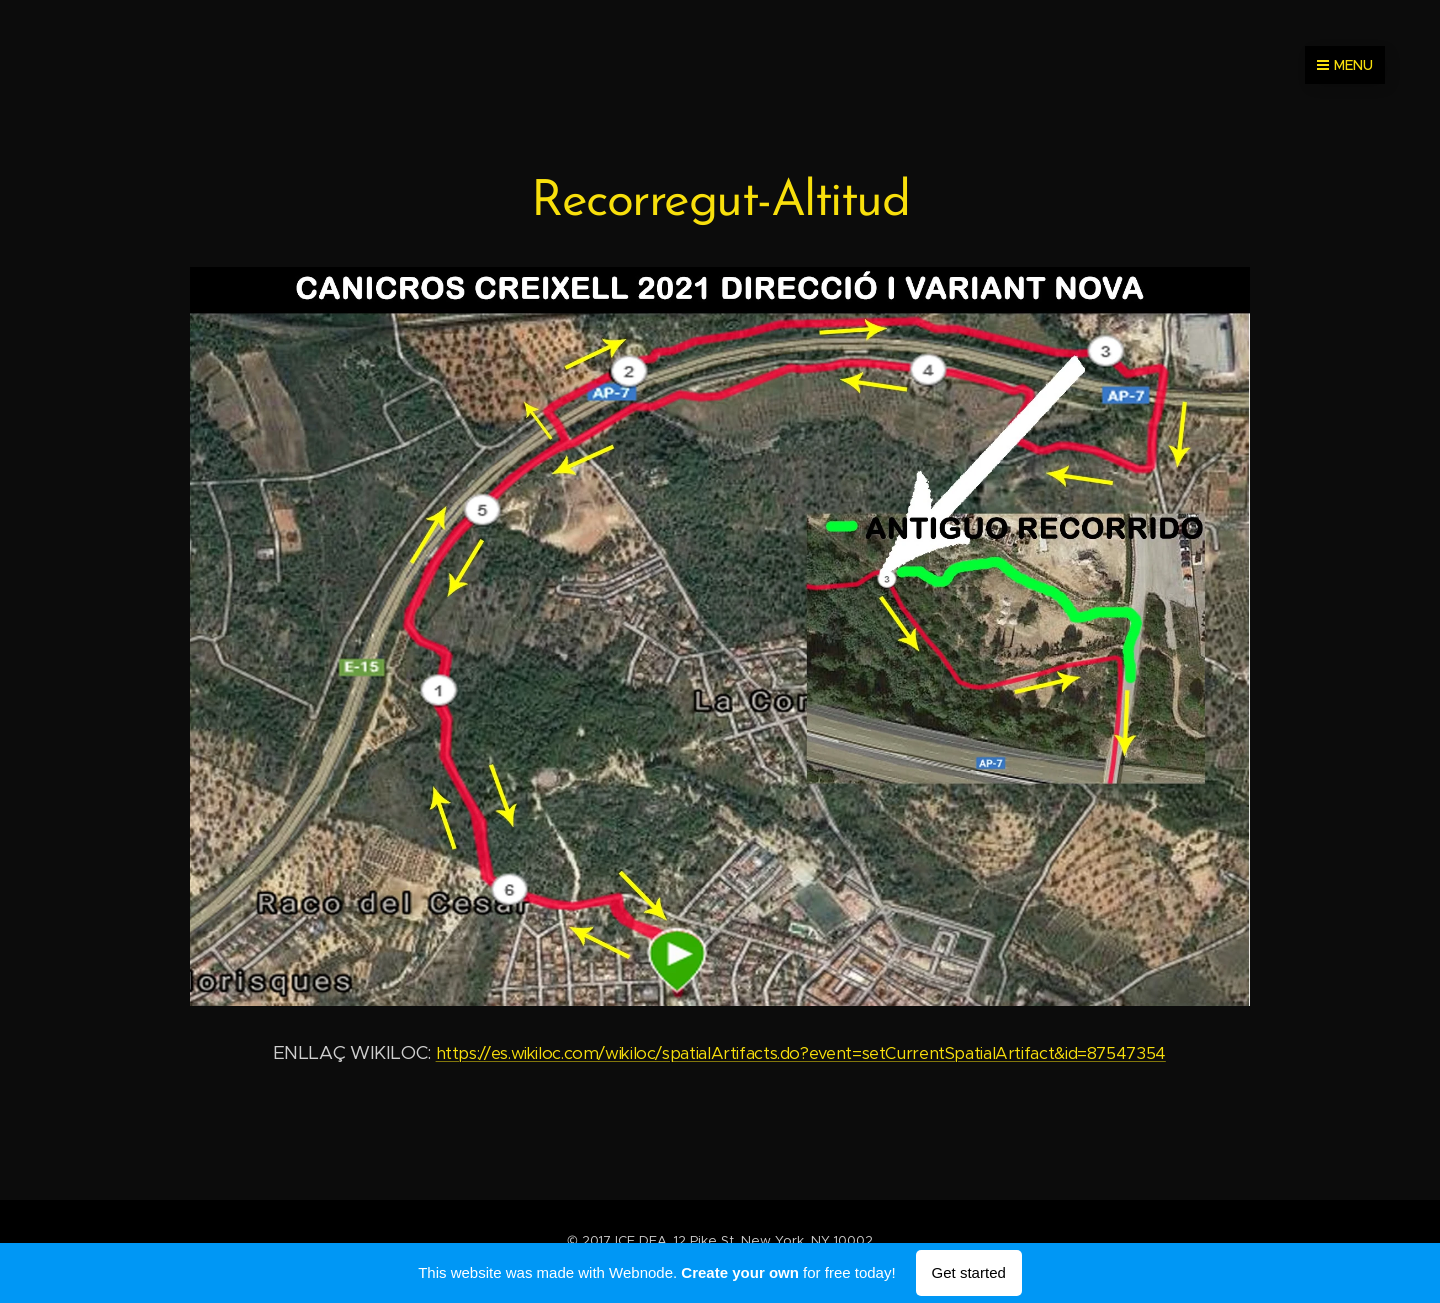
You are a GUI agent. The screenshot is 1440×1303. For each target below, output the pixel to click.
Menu (1345, 65)
